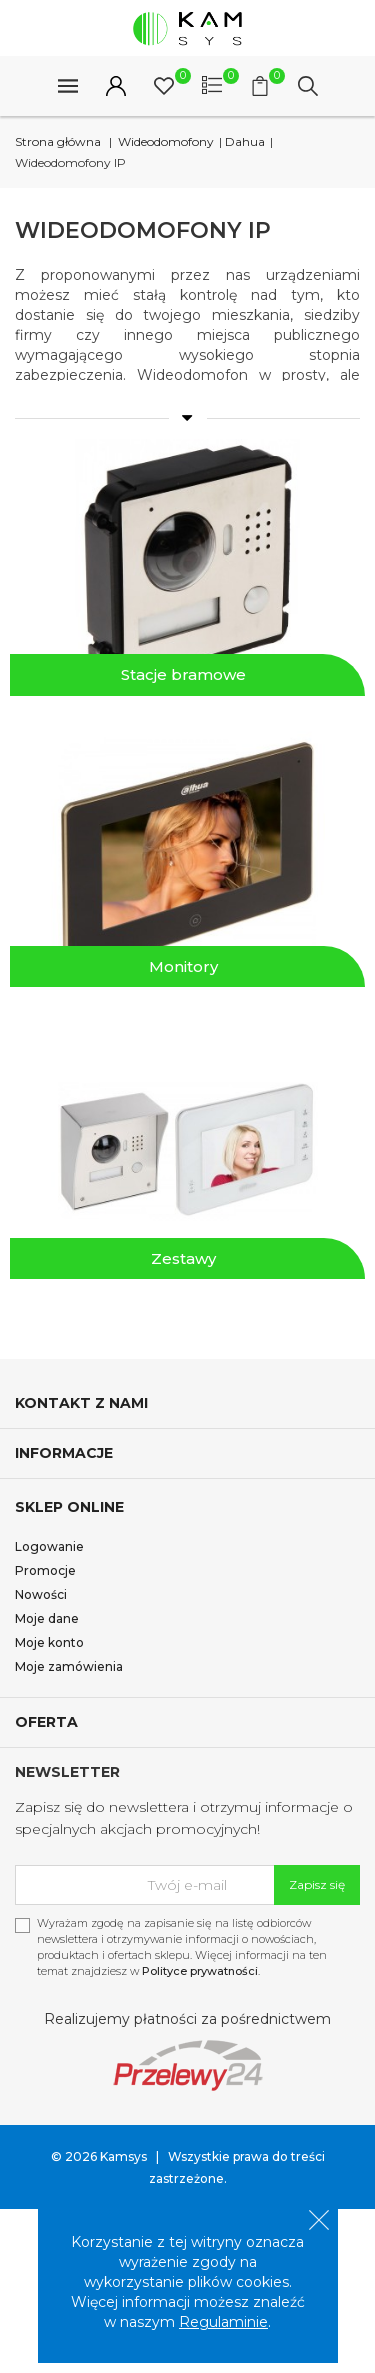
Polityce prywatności (200, 1971)
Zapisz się (317, 1884)
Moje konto (49, 1642)
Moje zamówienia (69, 1666)
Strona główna (58, 141)
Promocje (45, 1570)
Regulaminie (223, 2322)
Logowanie (49, 1546)
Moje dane (47, 1618)
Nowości (41, 1594)
